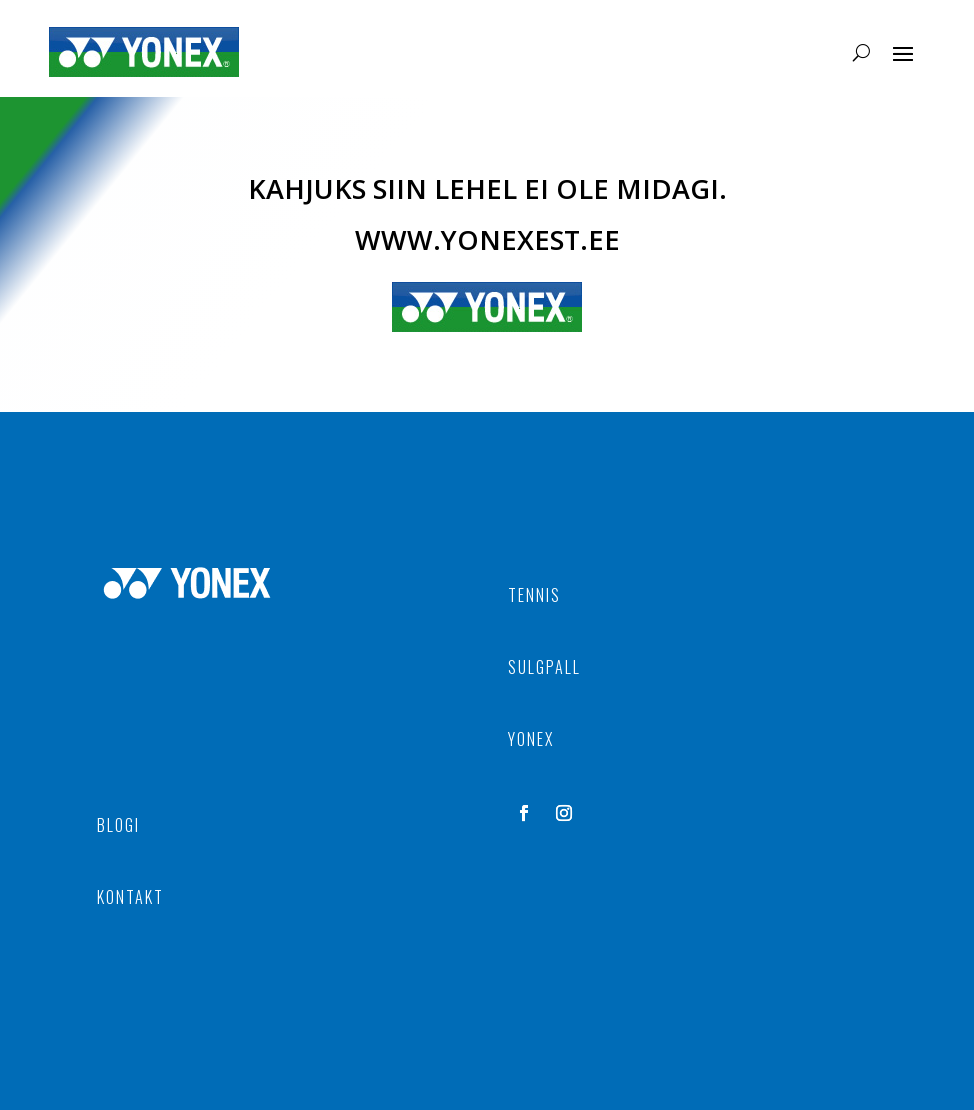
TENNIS (534, 595)
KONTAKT (130, 897)
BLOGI (118, 825)
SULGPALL (544, 667)
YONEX (531, 739)
